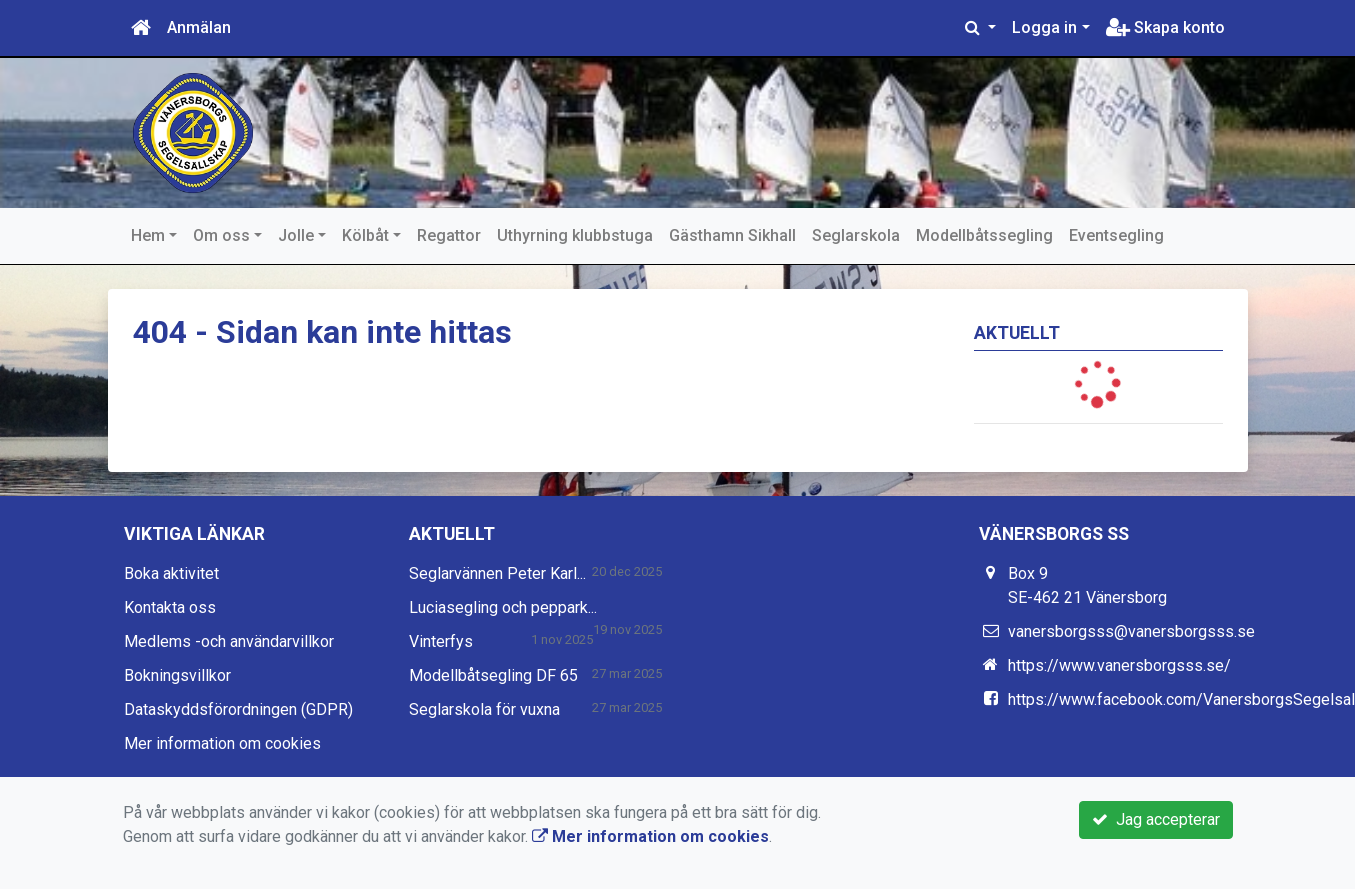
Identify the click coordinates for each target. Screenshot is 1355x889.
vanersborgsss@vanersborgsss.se (1131, 631)
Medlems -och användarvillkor (229, 641)
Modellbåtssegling (984, 235)
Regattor (449, 235)
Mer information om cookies (222, 743)
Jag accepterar (1156, 819)
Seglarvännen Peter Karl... (497, 573)
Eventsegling (1116, 235)
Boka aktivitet (171, 573)
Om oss (221, 235)
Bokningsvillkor (177, 675)
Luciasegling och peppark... (503, 607)
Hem (148, 235)
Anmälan (199, 27)
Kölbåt (365, 235)
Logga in (1044, 27)
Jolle (296, 235)
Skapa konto (1165, 27)
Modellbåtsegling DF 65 (493, 675)
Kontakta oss (170, 607)
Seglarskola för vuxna (484, 709)
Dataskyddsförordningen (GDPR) (238, 709)
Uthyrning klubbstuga (575, 235)
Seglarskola (856, 235)
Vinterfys (441, 641)
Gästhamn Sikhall (732, 235)
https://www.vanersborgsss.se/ (1119, 665)
